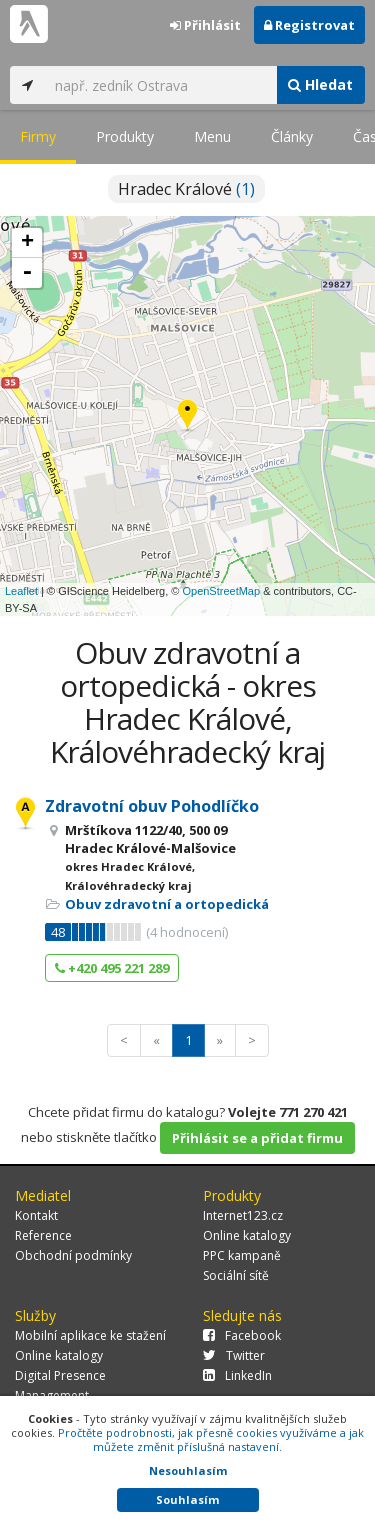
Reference (43, 1235)
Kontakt (36, 1215)
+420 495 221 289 (112, 968)
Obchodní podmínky (73, 1255)
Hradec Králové (186, 189)
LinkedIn (237, 1375)
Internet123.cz (243, 1215)
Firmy (38, 136)
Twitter (234, 1355)
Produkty (125, 136)
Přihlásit (205, 25)
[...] (160, 85)
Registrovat (309, 25)
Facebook (242, 1335)
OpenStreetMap (221, 591)
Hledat (320, 84)
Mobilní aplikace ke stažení (90, 1335)
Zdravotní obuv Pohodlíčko (152, 806)
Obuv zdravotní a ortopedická (167, 904)
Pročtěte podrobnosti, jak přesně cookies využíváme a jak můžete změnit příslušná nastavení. (211, 1439)
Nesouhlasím (188, 1470)
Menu (212, 136)
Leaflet (21, 591)
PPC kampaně (242, 1255)
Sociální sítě (236, 1275)
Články (292, 136)
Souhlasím (187, 1499)
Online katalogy (247, 1235)
